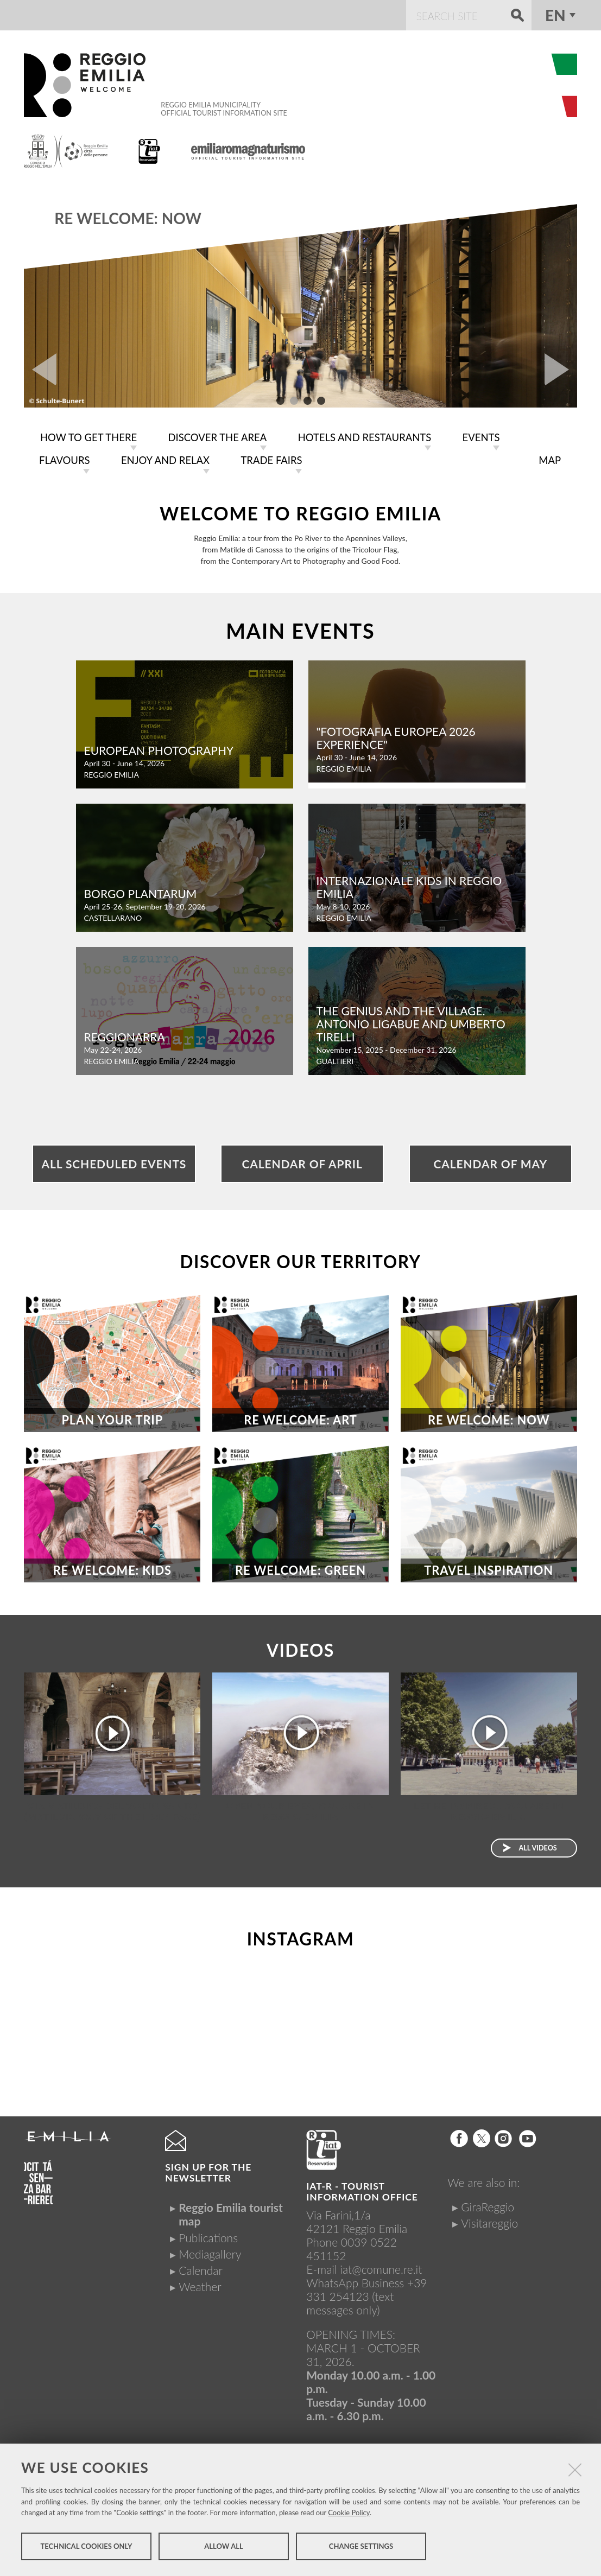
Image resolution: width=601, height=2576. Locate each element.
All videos (538, 1846)
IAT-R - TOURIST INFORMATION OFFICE (361, 2189)
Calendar (201, 2268)
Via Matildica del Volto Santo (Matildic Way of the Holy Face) (112, 1809)
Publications (208, 2235)
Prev (40, 369)
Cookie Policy (349, 2514)
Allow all (223, 2547)
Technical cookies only (86, 2547)
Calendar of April (302, 1161)
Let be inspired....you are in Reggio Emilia (489, 1809)
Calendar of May (490, 1161)
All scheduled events (114, 1161)
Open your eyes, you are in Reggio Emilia (300, 1809)
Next (561, 369)
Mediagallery (210, 2252)
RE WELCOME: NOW (127, 218)
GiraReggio (487, 2204)
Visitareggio (489, 2221)
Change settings (361, 2547)
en (555, 15)
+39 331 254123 (366, 2287)
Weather (200, 2284)
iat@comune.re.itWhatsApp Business (364, 2273)
